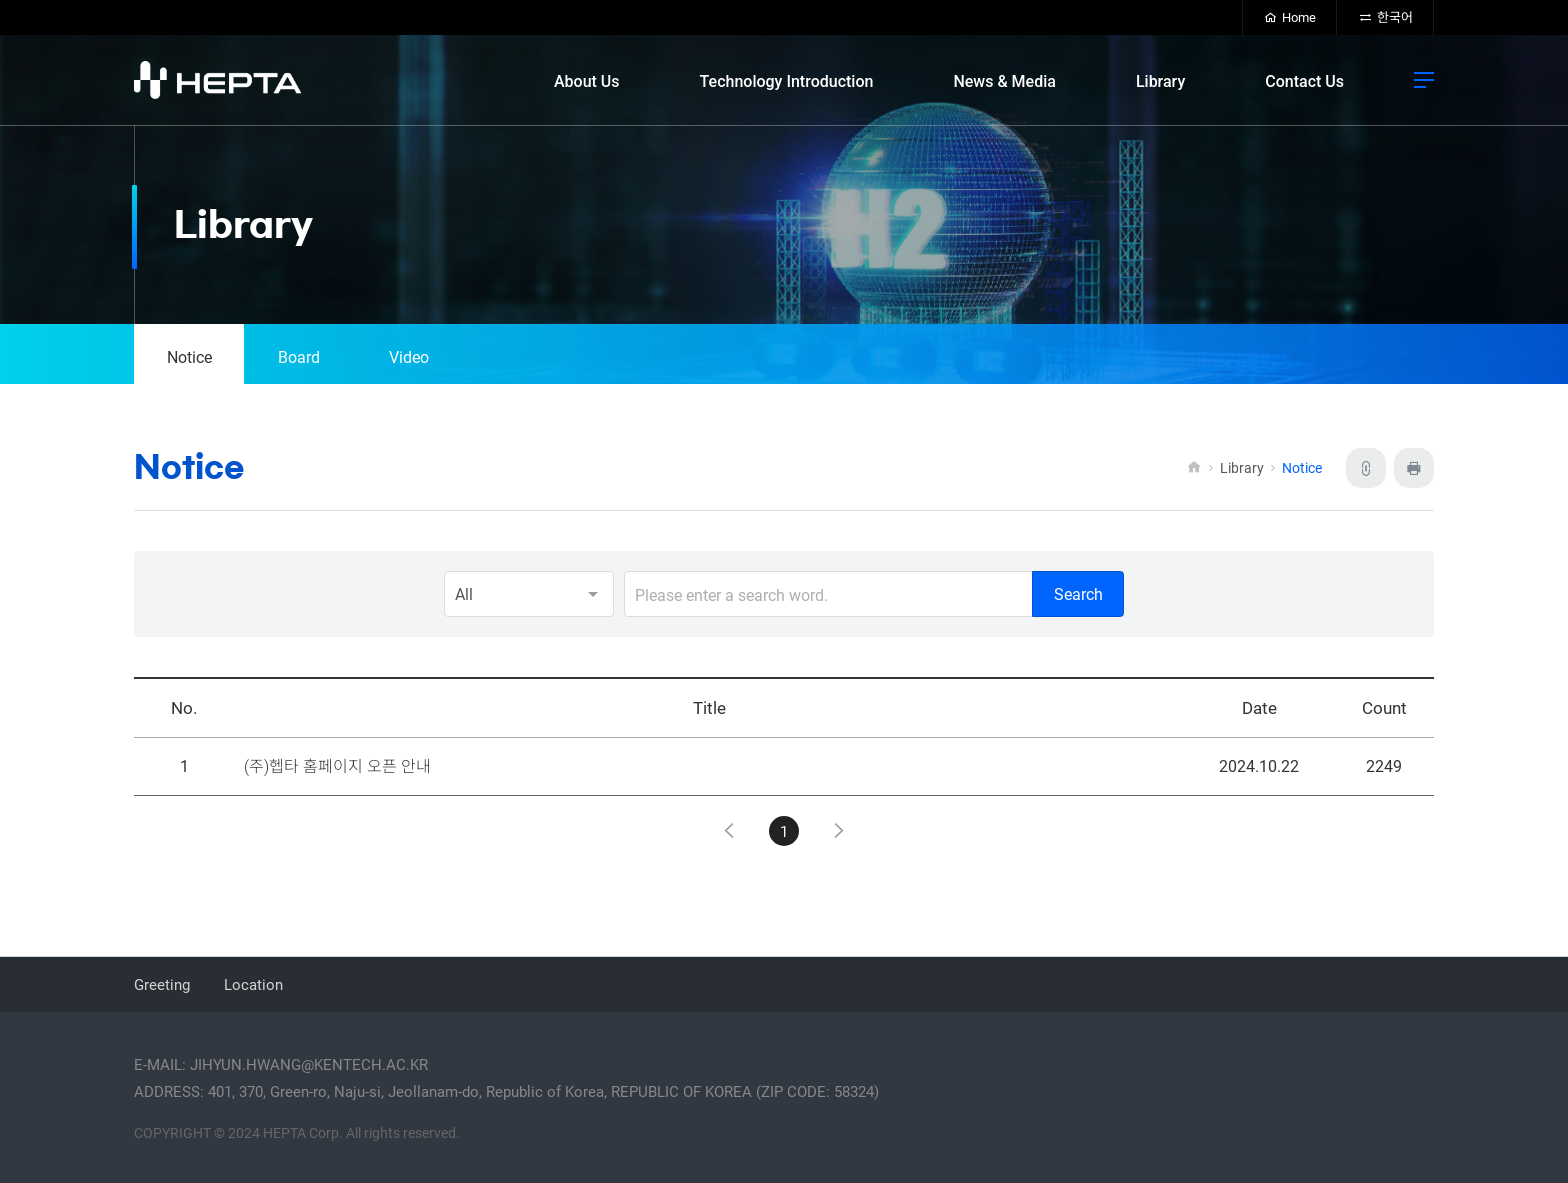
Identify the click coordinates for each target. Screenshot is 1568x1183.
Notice (189, 356)
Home (1290, 17)
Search (1078, 593)
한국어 (1385, 17)
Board (299, 356)
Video (409, 356)
